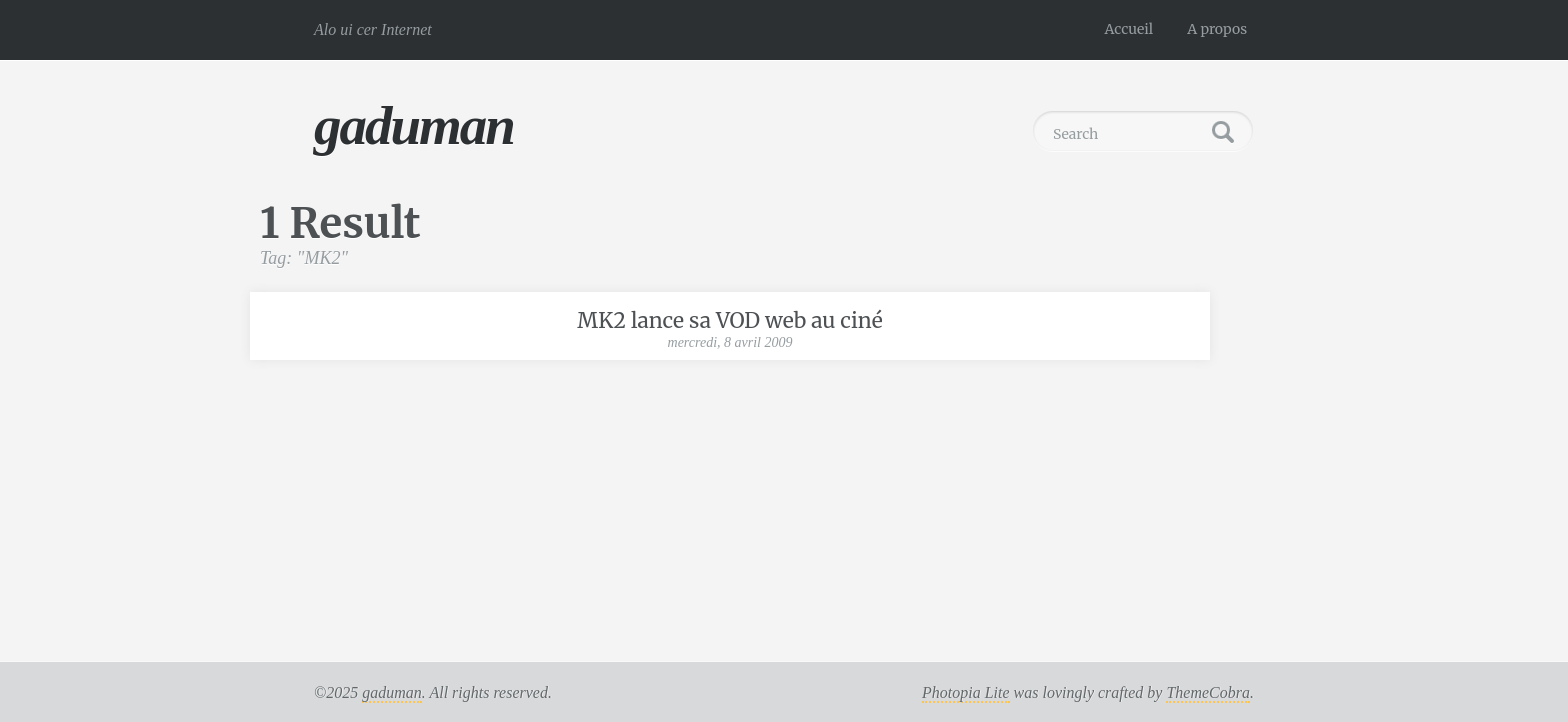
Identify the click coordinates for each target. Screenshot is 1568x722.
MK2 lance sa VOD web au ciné (729, 320)
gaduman (414, 125)
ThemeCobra (1208, 692)
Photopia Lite (966, 692)
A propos (1217, 29)
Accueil (1129, 29)
